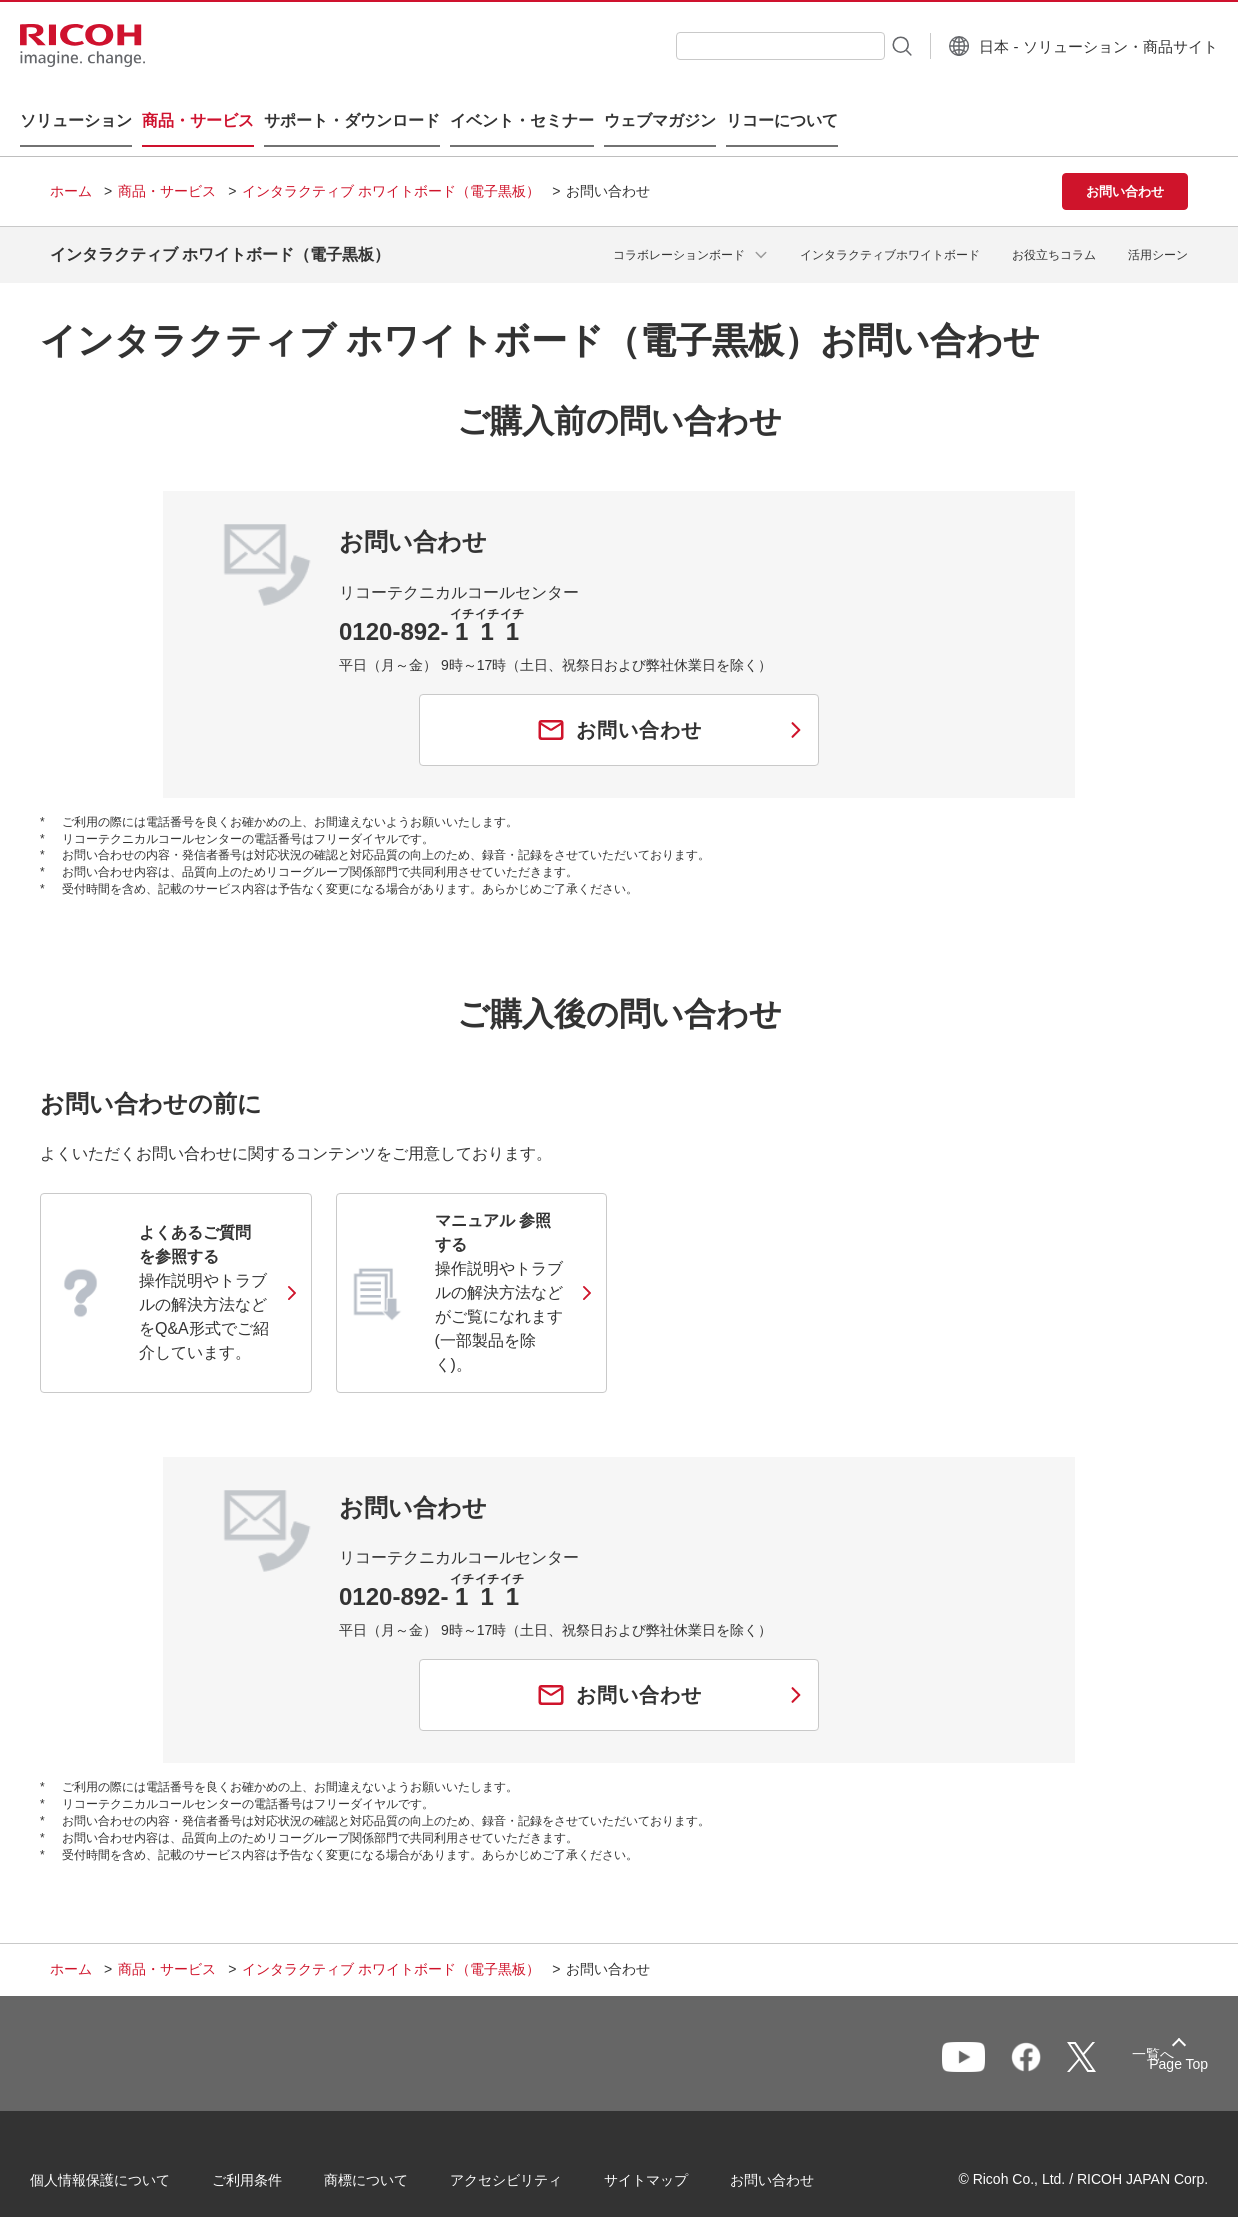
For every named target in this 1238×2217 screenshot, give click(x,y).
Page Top (1158, 2036)
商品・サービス (167, 171)
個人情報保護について (120, 2156)
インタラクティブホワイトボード (890, 229)
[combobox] (751, 46)
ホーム (71, 171)
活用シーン (1158, 229)
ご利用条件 (267, 2156)
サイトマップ (666, 2156)
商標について (386, 2156)
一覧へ (1084, 2032)
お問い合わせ (792, 2156)
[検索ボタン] (871, 45)
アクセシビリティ (526, 2156)
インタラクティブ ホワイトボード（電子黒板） (391, 171)
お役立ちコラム (1054, 229)
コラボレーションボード (679, 229)
